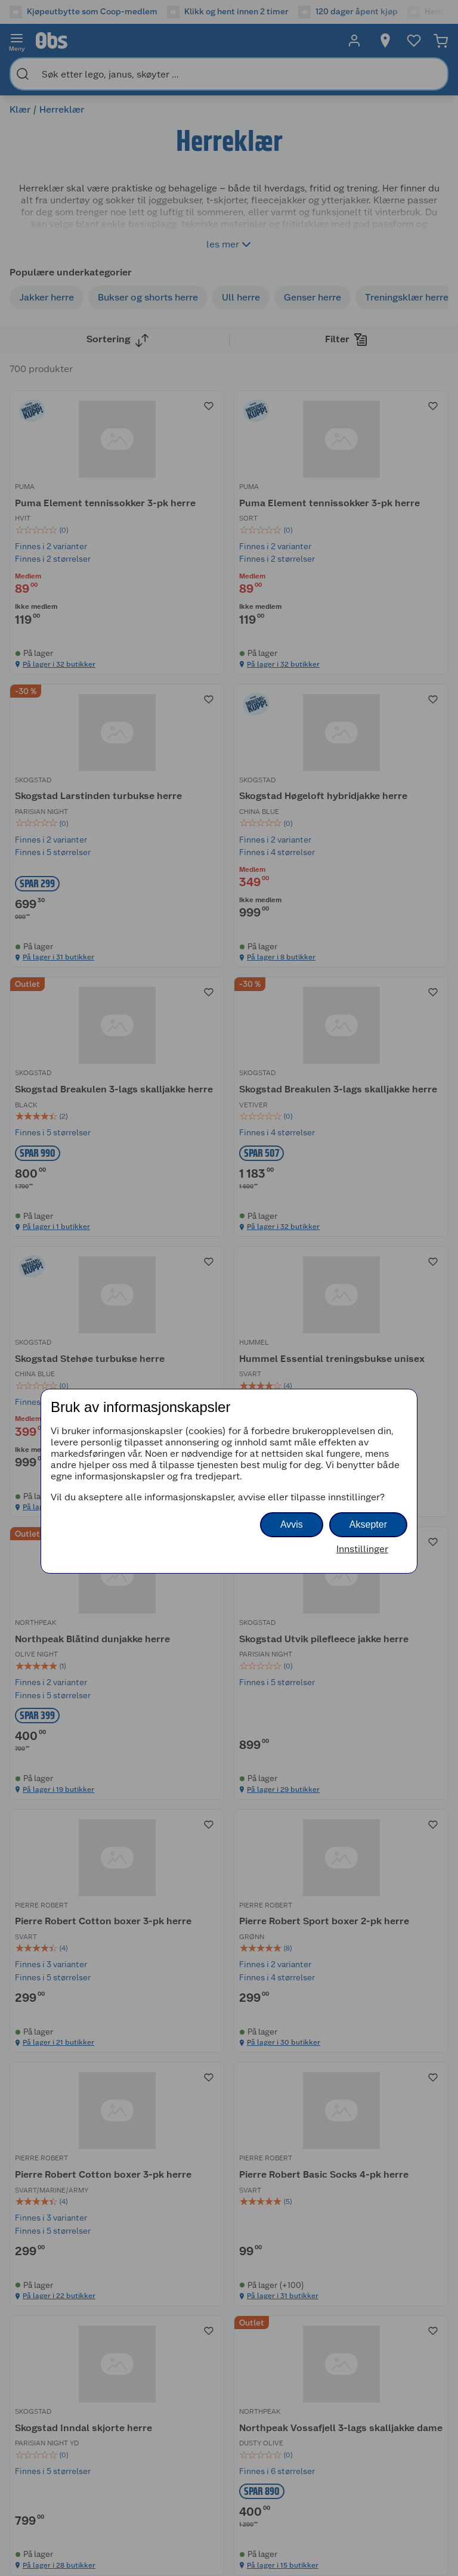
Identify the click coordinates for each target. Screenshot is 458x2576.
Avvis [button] (291, 1524)
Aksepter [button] (368, 1524)
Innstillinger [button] (362, 1549)
